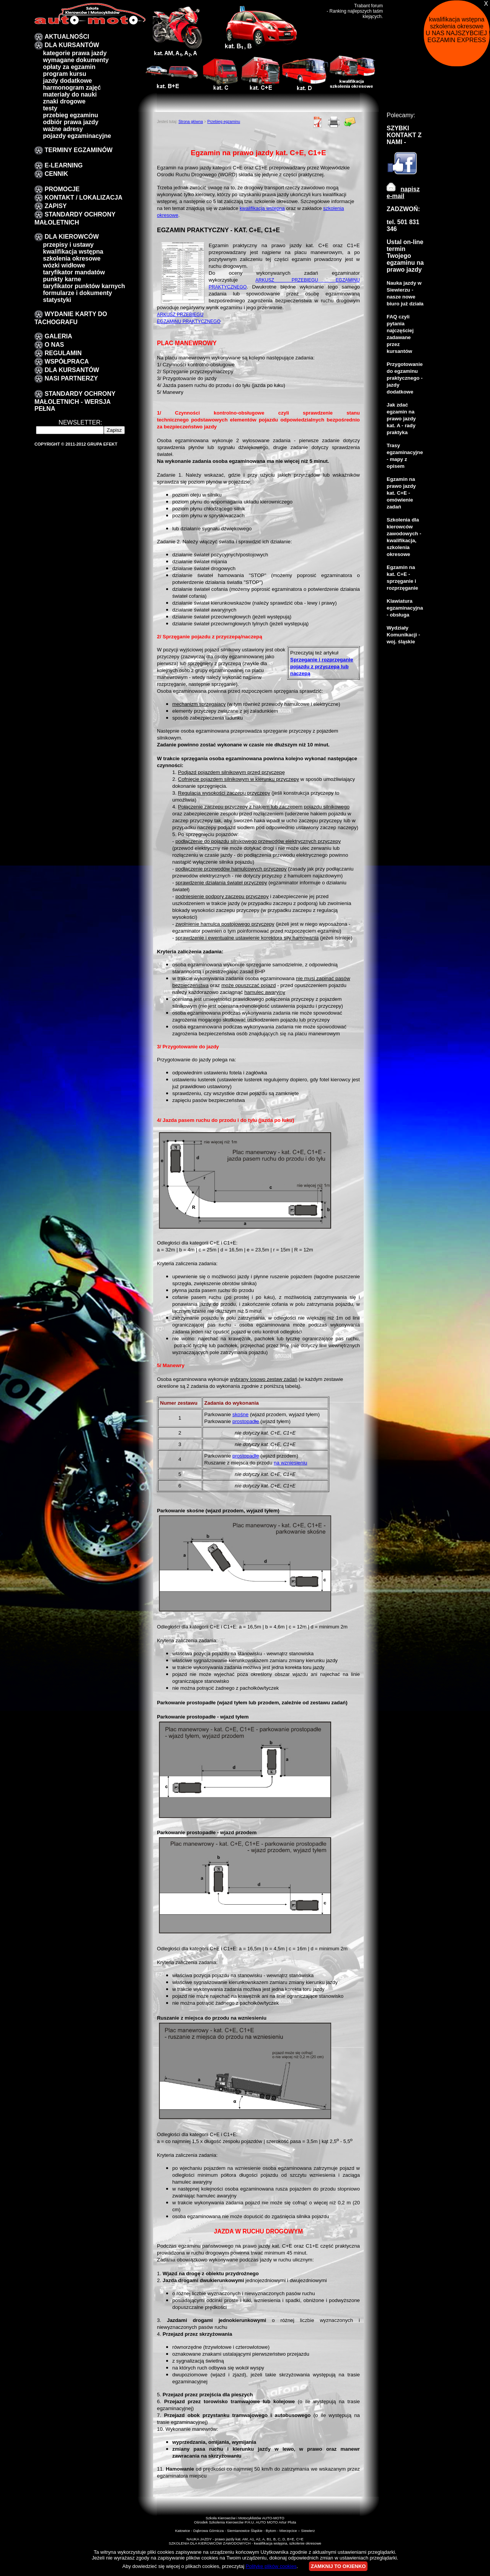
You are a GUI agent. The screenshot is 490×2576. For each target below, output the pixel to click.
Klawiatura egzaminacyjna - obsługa (405, 608)
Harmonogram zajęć (72, 87)
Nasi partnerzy (71, 378)
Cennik (56, 174)
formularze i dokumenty (77, 293)
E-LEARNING (63, 165)
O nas (54, 344)
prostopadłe (245, 1421)
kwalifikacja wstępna (73, 251)
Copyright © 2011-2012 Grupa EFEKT (76, 444)
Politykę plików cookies (271, 2566)
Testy (50, 108)
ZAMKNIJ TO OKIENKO (338, 2566)
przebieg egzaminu (70, 115)
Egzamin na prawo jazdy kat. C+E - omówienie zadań (401, 493)
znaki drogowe (64, 101)
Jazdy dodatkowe (67, 80)
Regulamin (63, 353)
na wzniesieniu (290, 1463)
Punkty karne (62, 279)
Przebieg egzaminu (223, 122)
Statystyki (57, 300)
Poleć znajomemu (350, 122)
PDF (318, 122)
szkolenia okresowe (71, 258)
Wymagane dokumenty (76, 60)
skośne (240, 1414)
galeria (58, 336)
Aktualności (66, 36)
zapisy (55, 206)
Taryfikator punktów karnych (84, 286)
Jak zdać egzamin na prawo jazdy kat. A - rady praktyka (401, 418)
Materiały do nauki (70, 94)
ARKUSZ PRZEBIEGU (180, 314)
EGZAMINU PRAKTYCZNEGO (188, 321)
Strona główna (190, 122)
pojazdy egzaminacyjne (77, 136)
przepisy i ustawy (68, 244)
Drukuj (334, 122)
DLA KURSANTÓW (71, 45)
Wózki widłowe (64, 265)
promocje (62, 189)
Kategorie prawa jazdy (74, 53)
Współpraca (66, 361)
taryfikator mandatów (74, 272)
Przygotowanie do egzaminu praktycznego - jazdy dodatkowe (405, 378)
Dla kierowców (71, 236)
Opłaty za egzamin (69, 67)
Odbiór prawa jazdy (70, 122)
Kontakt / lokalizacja (83, 197)
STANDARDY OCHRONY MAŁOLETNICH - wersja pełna (74, 401)
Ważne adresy (63, 129)
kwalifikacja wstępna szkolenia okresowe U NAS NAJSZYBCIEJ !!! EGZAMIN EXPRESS (458, 29)
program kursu (64, 74)
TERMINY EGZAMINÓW (78, 150)
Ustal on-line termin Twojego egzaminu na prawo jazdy (405, 256)
